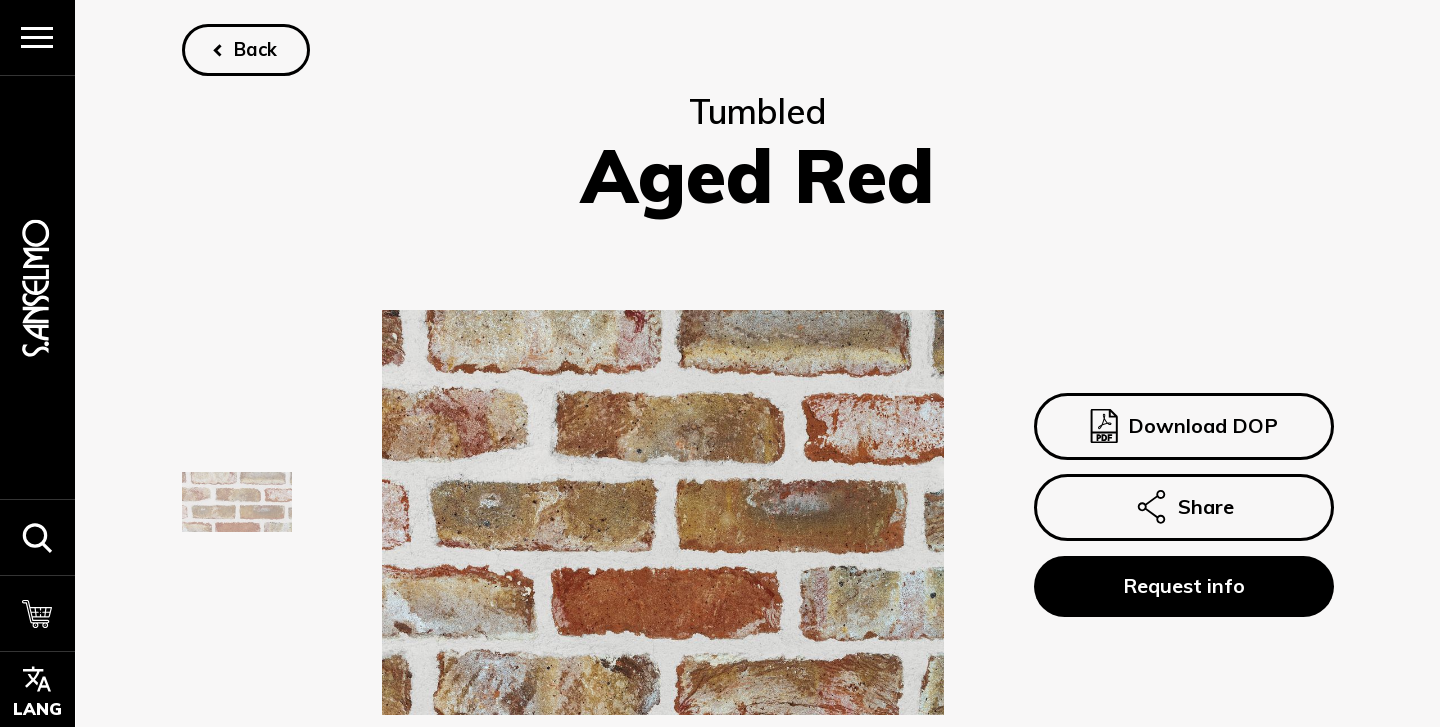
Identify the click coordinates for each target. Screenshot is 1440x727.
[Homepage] (37, 287)
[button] (37, 537)
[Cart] (37, 613)
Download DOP (1183, 426)
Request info (1183, 585)
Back (255, 49)
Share (1183, 508)
